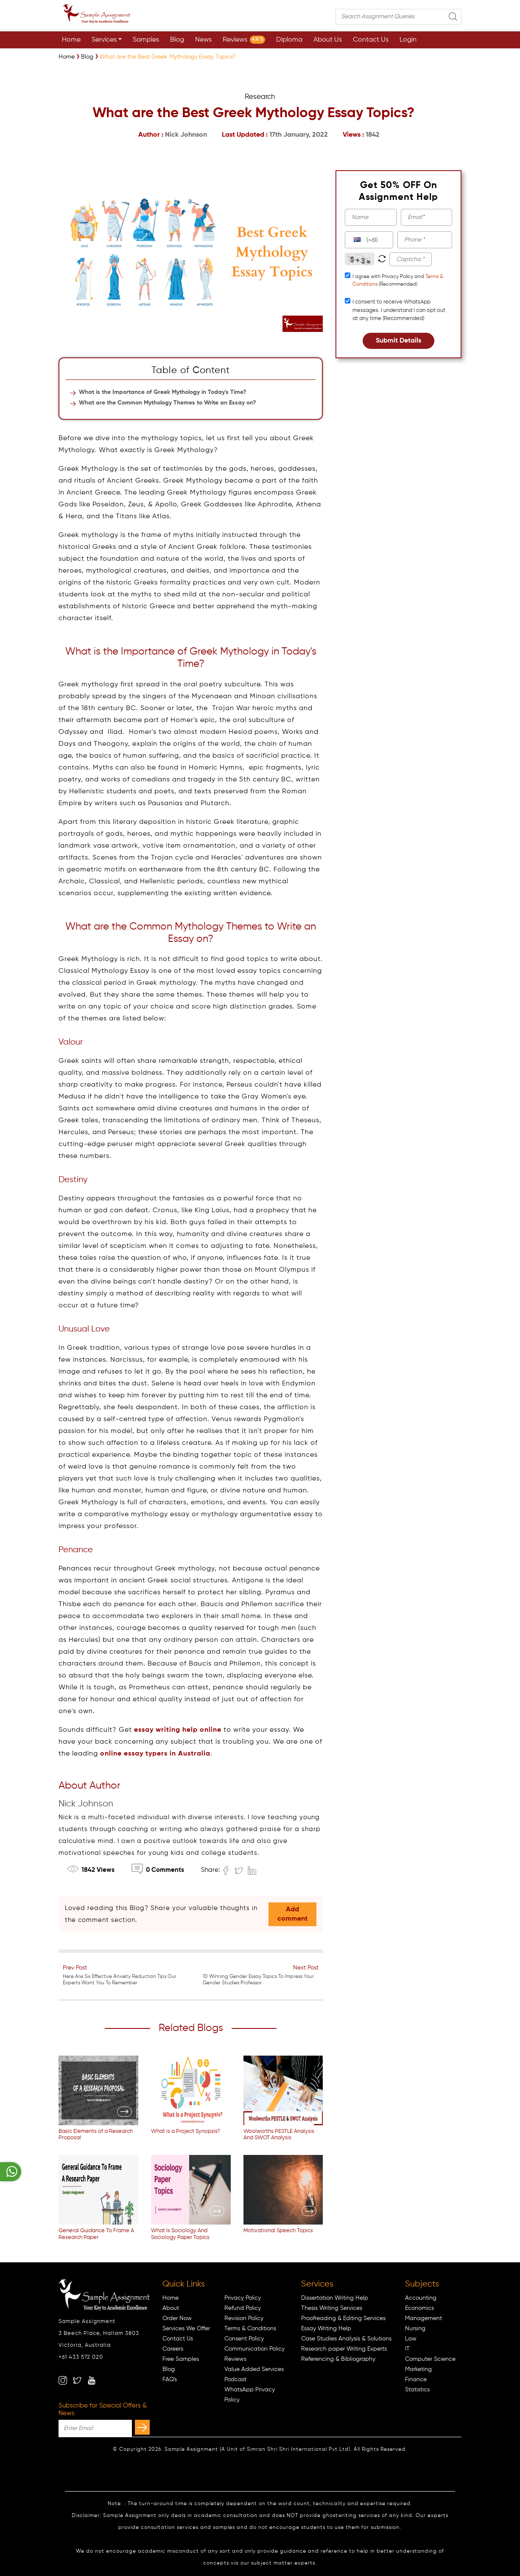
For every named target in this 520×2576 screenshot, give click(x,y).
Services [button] (104, 40)
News (203, 40)
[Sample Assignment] (67, 57)
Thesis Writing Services (331, 2308)
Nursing (415, 2329)
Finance (416, 2379)
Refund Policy (242, 2308)
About (170, 2308)
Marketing (418, 2369)
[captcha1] (410, 259)
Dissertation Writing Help (334, 2298)
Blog (177, 40)
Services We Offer (186, 2329)
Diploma (289, 40)
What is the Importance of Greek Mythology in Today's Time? (162, 392)
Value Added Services (254, 2369)
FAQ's (169, 2379)
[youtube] (91, 2380)
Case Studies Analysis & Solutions (346, 2339)
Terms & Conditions (250, 2329)
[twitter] (77, 2380)
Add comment (292, 1914)
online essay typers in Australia (155, 1753)
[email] (426, 217)
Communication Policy (254, 2349)
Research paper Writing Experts (344, 2349)
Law (411, 2339)
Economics (419, 2308)
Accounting (420, 2298)
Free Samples (180, 2359)
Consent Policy (244, 2339)
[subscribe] (142, 2427)
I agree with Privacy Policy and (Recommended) (397, 280)
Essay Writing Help (326, 2329)
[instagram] (63, 2380)
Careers (172, 2349)
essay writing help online (177, 1730)
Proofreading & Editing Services (343, 2318)
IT (407, 2349)
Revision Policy (243, 2318)
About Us (327, 40)
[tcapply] (347, 275)
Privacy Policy (242, 2298)
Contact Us (371, 40)
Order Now (177, 2318)
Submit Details (398, 340)
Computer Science (430, 2359)
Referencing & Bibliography (338, 2359)
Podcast (235, 2379)
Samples (146, 40)
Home (71, 40)
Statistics (417, 2390)
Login (408, 40)
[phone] (424, 239)
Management (423, 2318)
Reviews (244, 40)
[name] (370, 217)
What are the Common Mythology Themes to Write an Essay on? (167, 403)
